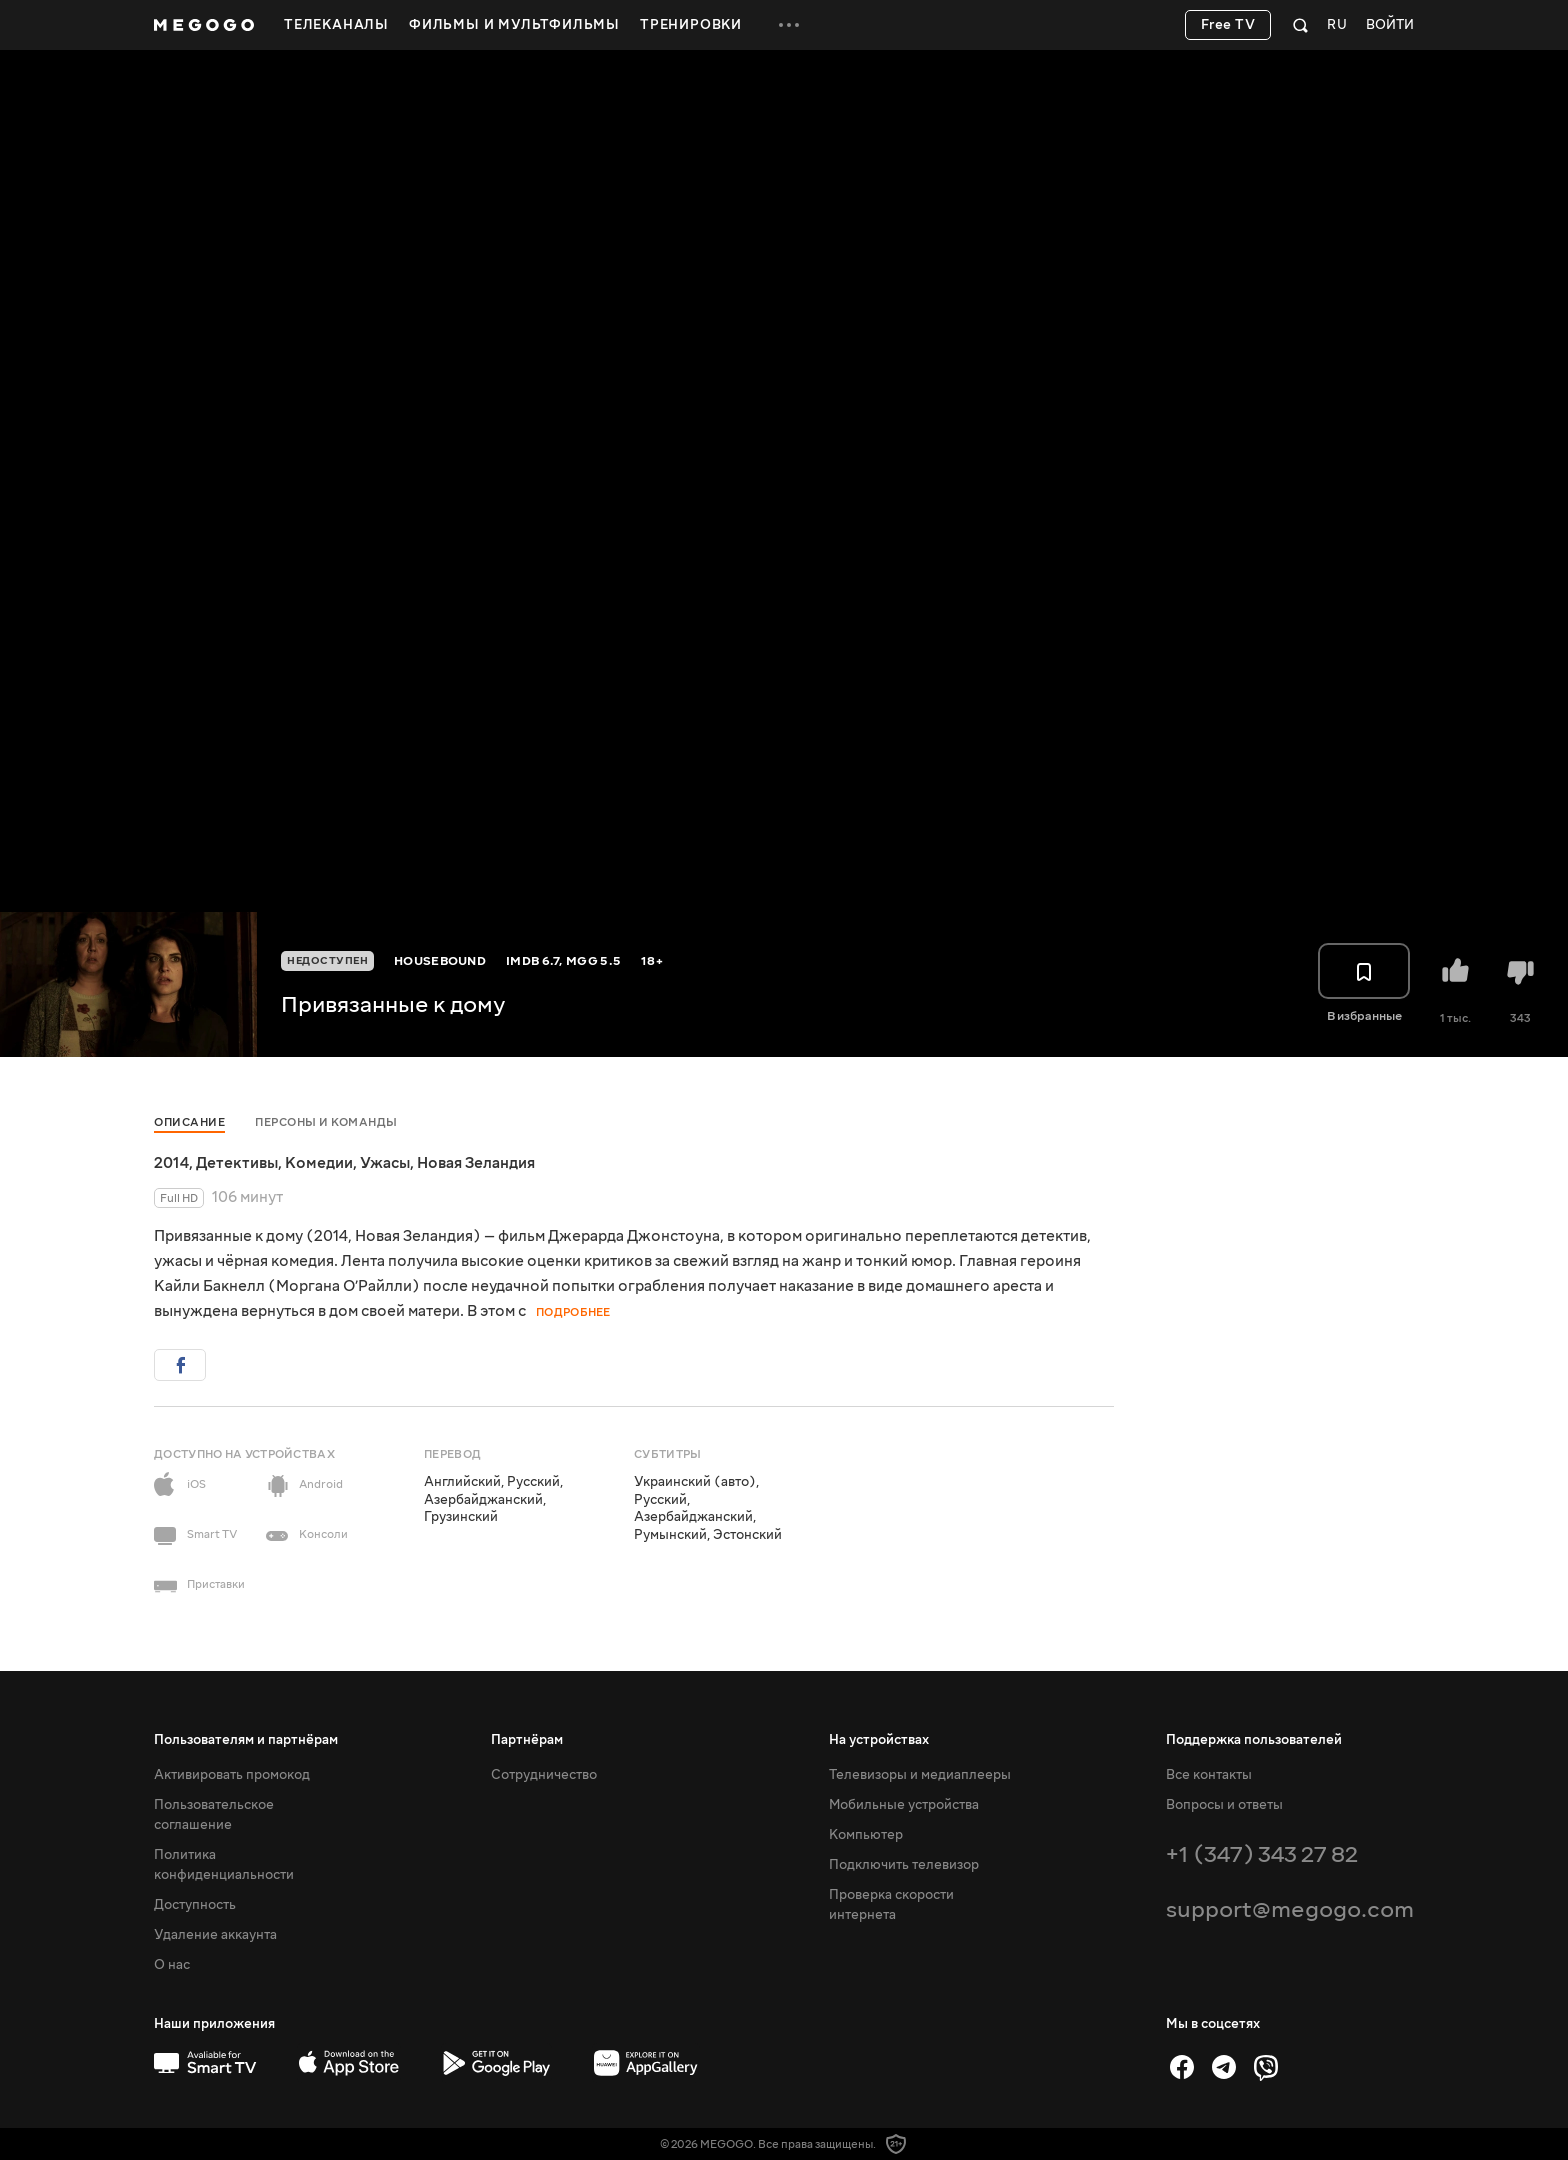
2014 (171, 1163)
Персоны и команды (326, 1122)
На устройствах (879, 1740)
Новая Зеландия (476, 1163)
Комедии (319, 1163)
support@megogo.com (1290, 1909)
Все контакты (1209, 1775)
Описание (189, 1122)
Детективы (237, 1163)
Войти (1390, 25)
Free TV (1228, 25)
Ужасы (385, 1163)
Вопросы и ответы (1224, 1805)
